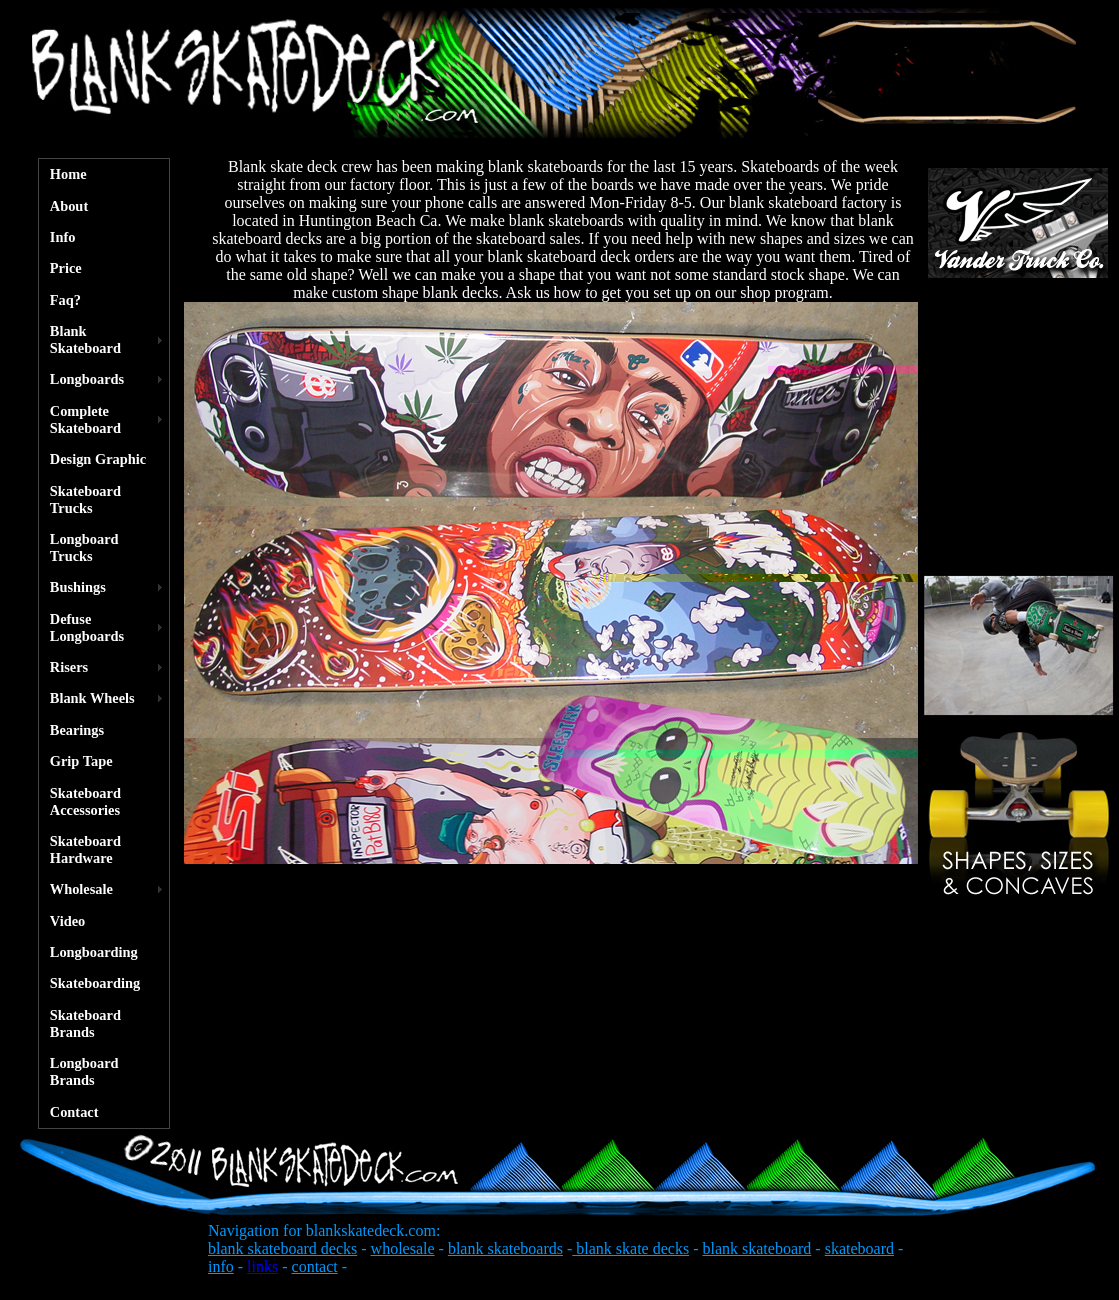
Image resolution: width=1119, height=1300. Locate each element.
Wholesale (81, 889)
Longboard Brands (84, 1071)
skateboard (859, 1248)
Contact (74, 1112)
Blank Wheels (92, 698)
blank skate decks (630, 1248)
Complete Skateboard (85, 419)
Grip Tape (81, 761)
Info (63, 237)
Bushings (78, 587)
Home (68, 174)
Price (66, 268)
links (262, 1266)
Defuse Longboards (87, 627)
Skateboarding (95, 983)
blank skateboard (756, 1248)
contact (315, 1266)
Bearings (77, 730)
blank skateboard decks (282, 1248)
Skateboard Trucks (85, 499)
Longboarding (94, 952)
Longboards (87, 379)
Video (67, 921)
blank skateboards (505, 1248)
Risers (69, 667)
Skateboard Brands (85, 1023)
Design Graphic (98, 459)
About (69, 206)
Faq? (65, 300)
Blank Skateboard (85, 339)
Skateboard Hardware (85, 849)
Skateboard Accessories (85, 801)
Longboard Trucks (84, 547)
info (221, 1266)
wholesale (403, 1248)
